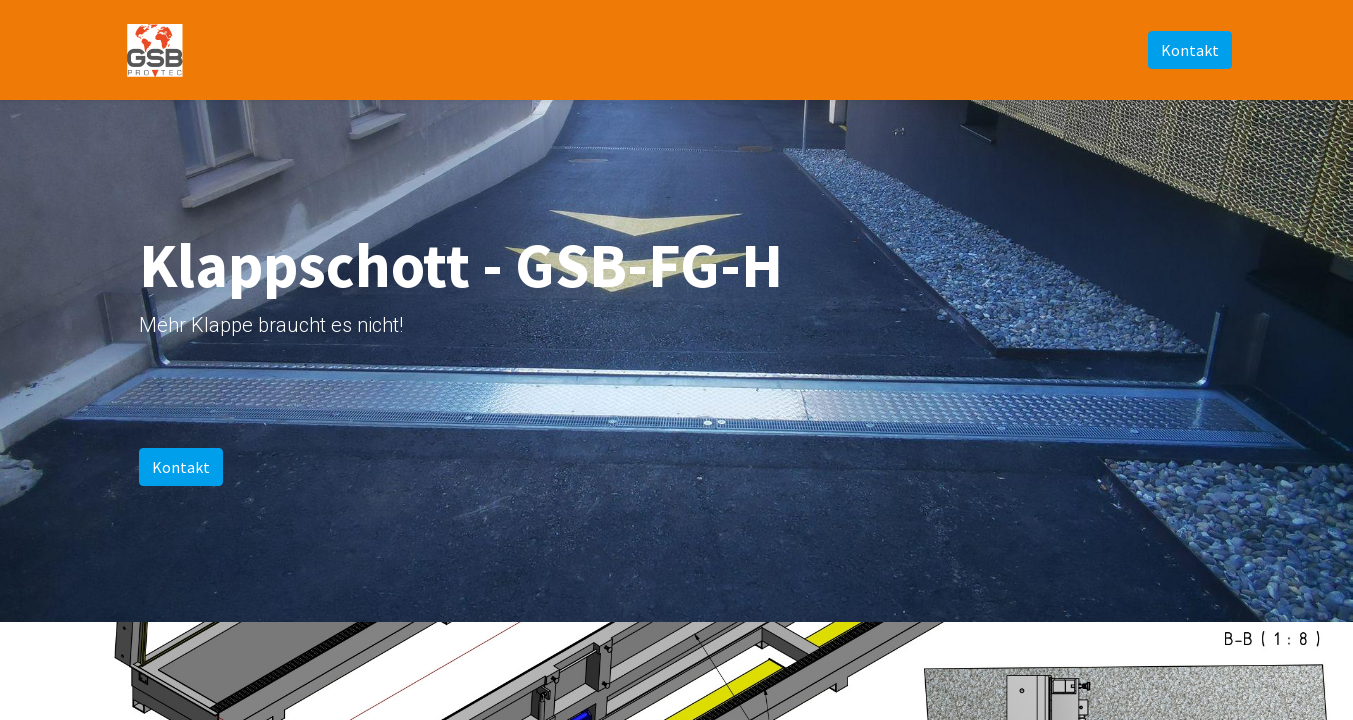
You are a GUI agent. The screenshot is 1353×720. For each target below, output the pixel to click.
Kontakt (1190, 50)
